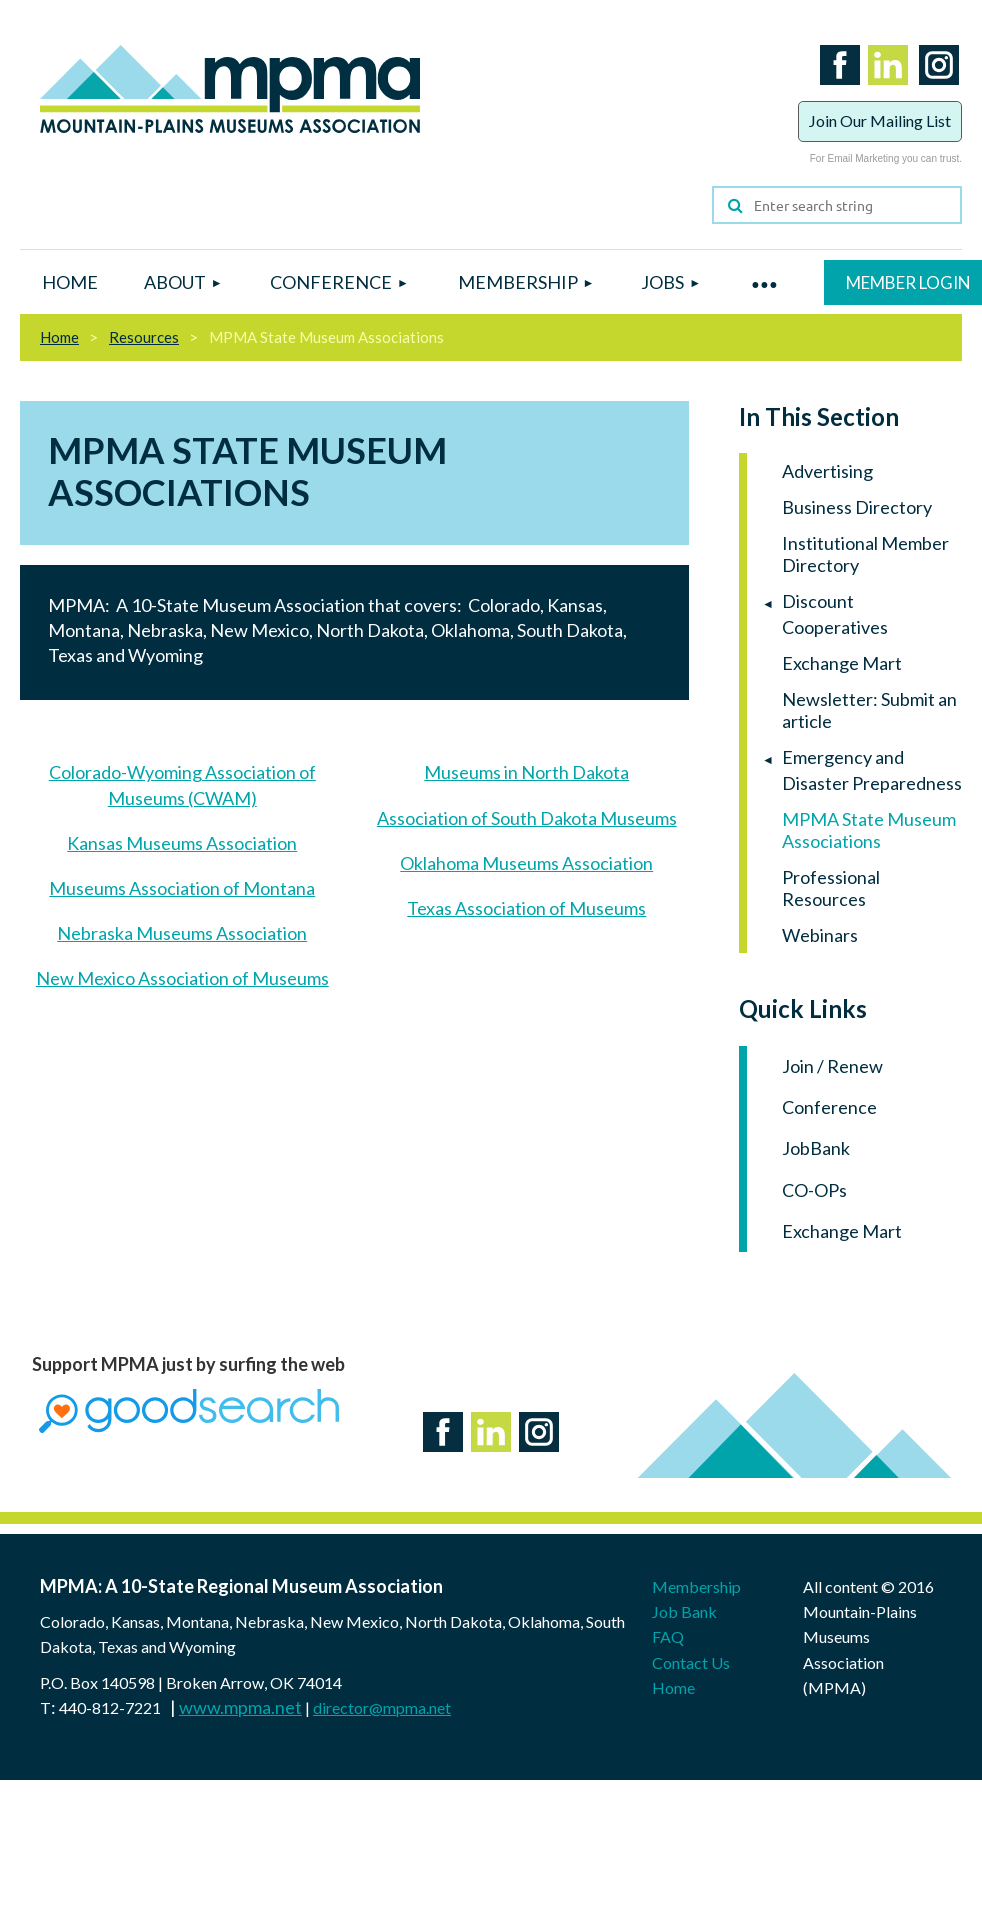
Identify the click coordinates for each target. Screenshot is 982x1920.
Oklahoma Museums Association (526, 863)
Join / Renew (832, 1066)
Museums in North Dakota (526, 772)
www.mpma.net (240, 1707)
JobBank (816, 1148)
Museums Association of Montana (182, 888)
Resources (144, 337)
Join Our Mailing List (880, 120)
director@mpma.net (382, 1707)
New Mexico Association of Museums (182, 978)
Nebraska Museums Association (182, 933)
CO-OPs (814, 1190)
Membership (696, 1586)
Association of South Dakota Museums (527, 818)
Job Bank (684, 1611)
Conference (829, 1107)
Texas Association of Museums (526, 908)
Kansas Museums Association (182, 843)
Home (59, 337)
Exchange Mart (842, 1231)
